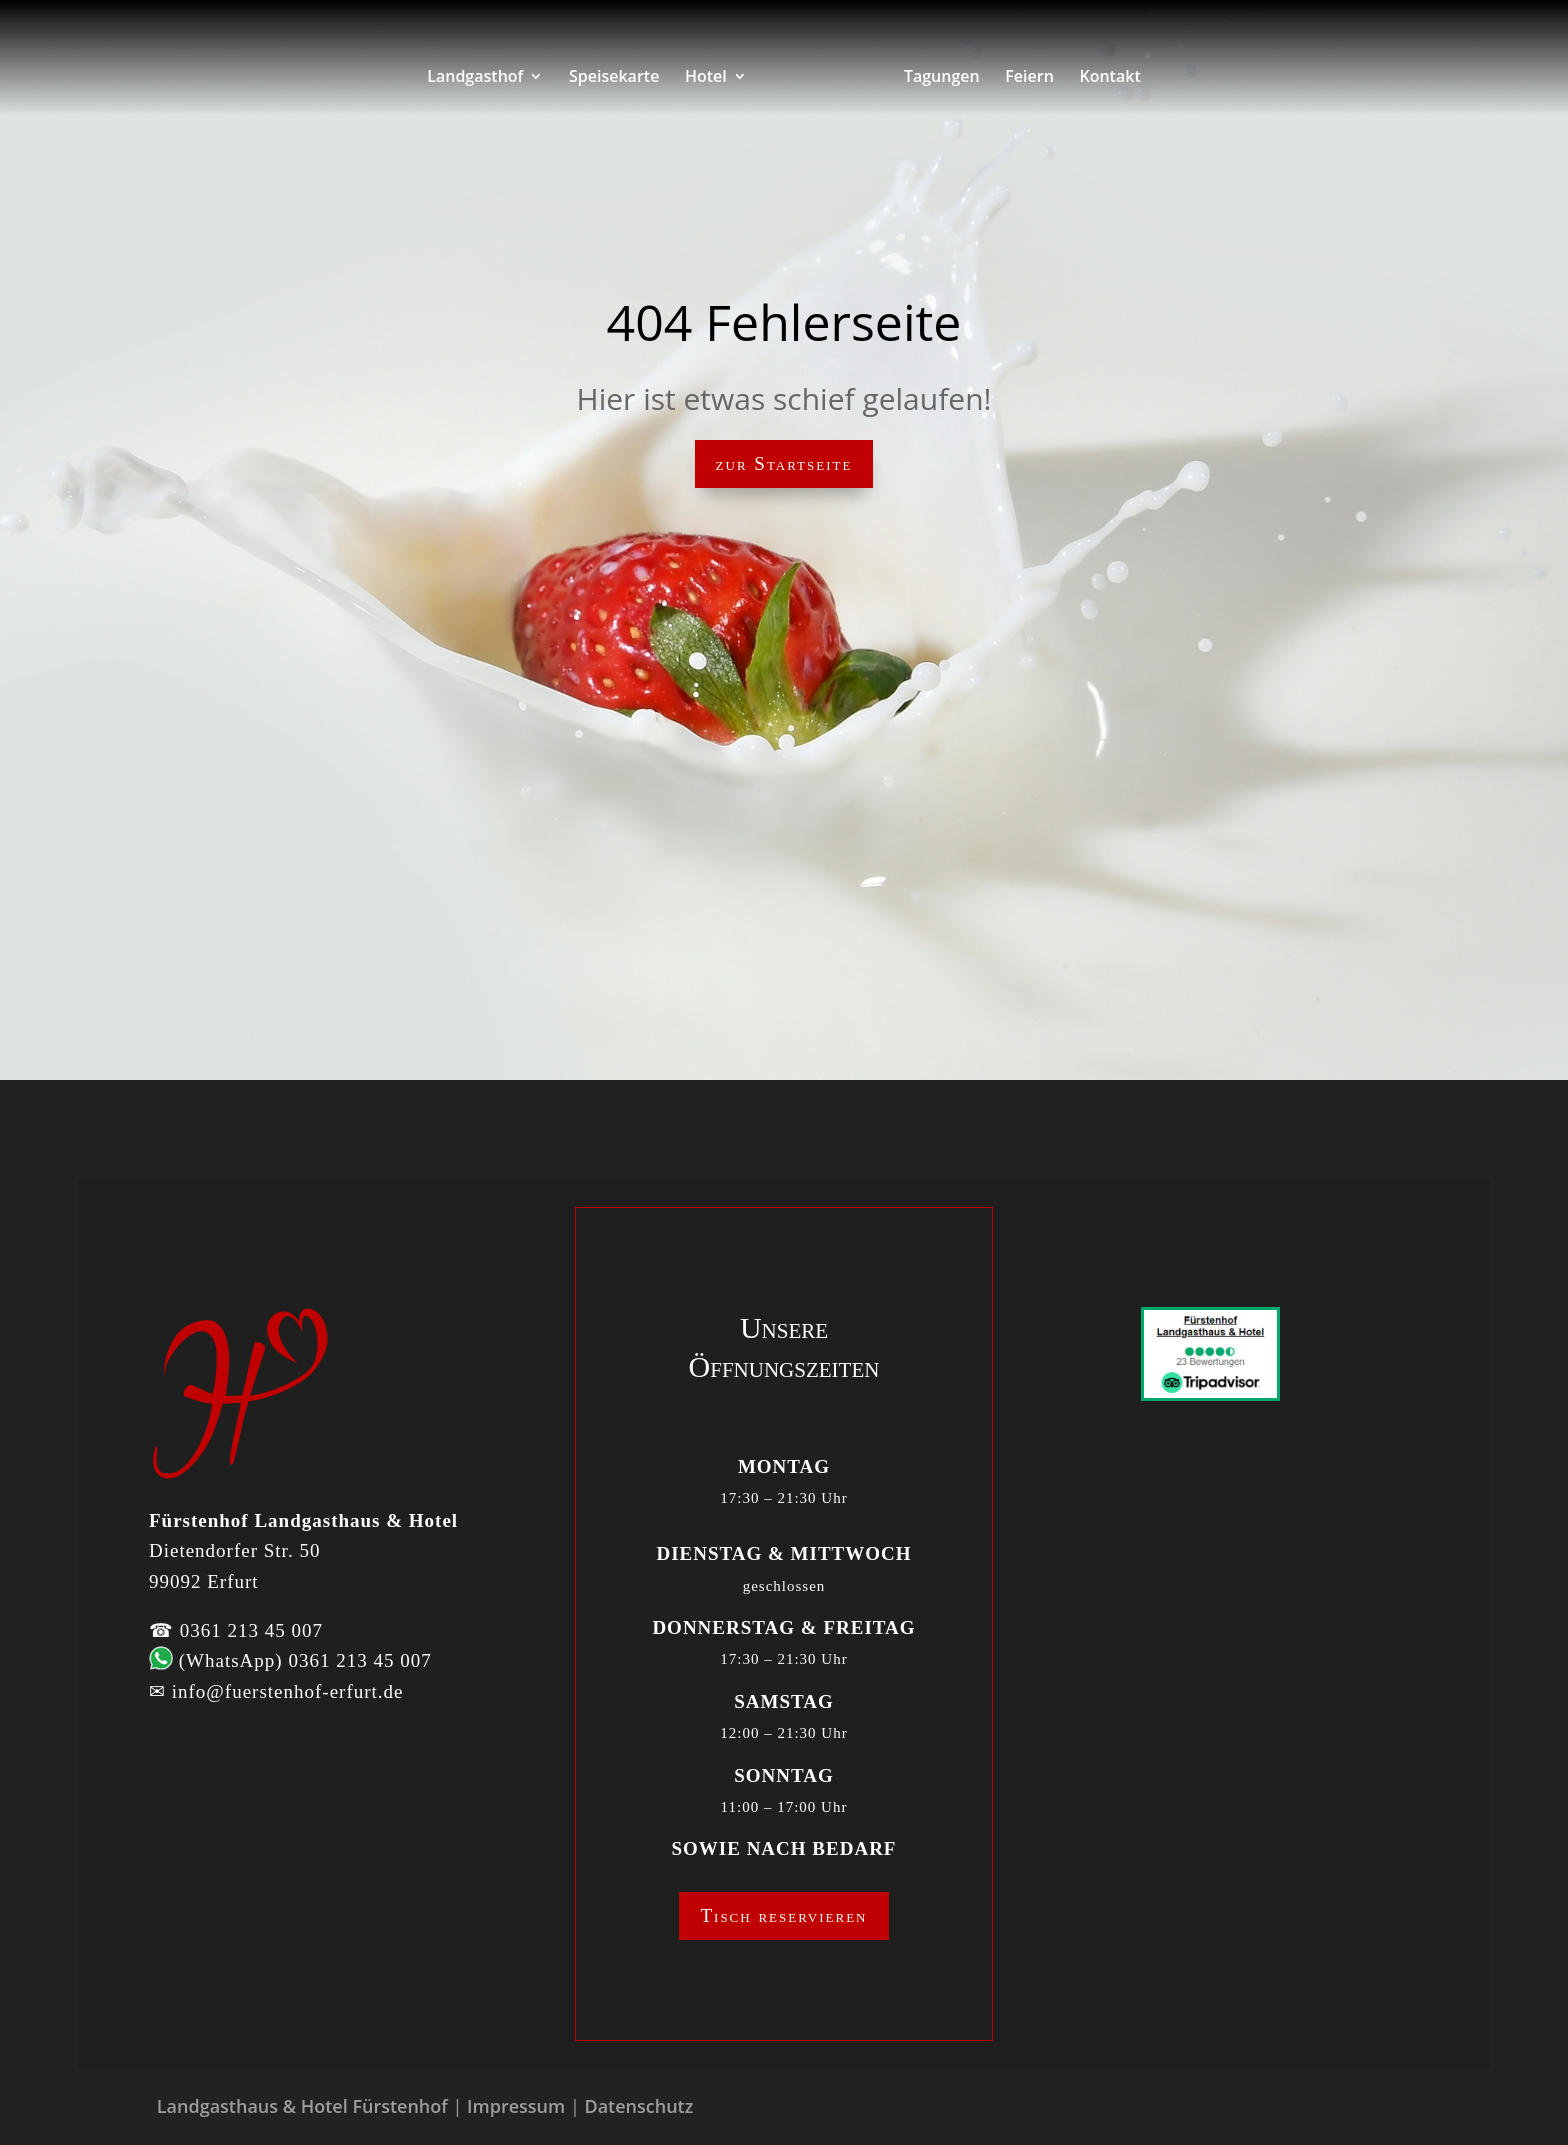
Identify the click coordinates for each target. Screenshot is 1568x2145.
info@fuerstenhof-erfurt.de (288, 1691)
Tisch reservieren (783, 1915)
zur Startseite (784, 463)
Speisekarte (614, 78)
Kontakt (1109, 78)
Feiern (1029, 78)
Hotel (706, 78)
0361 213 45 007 (251, 1630)
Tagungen (942, 78)
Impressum (516, 2106)
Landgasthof (475, 78)
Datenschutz (638, 2106)
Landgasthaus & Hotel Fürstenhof (302, 2106)
